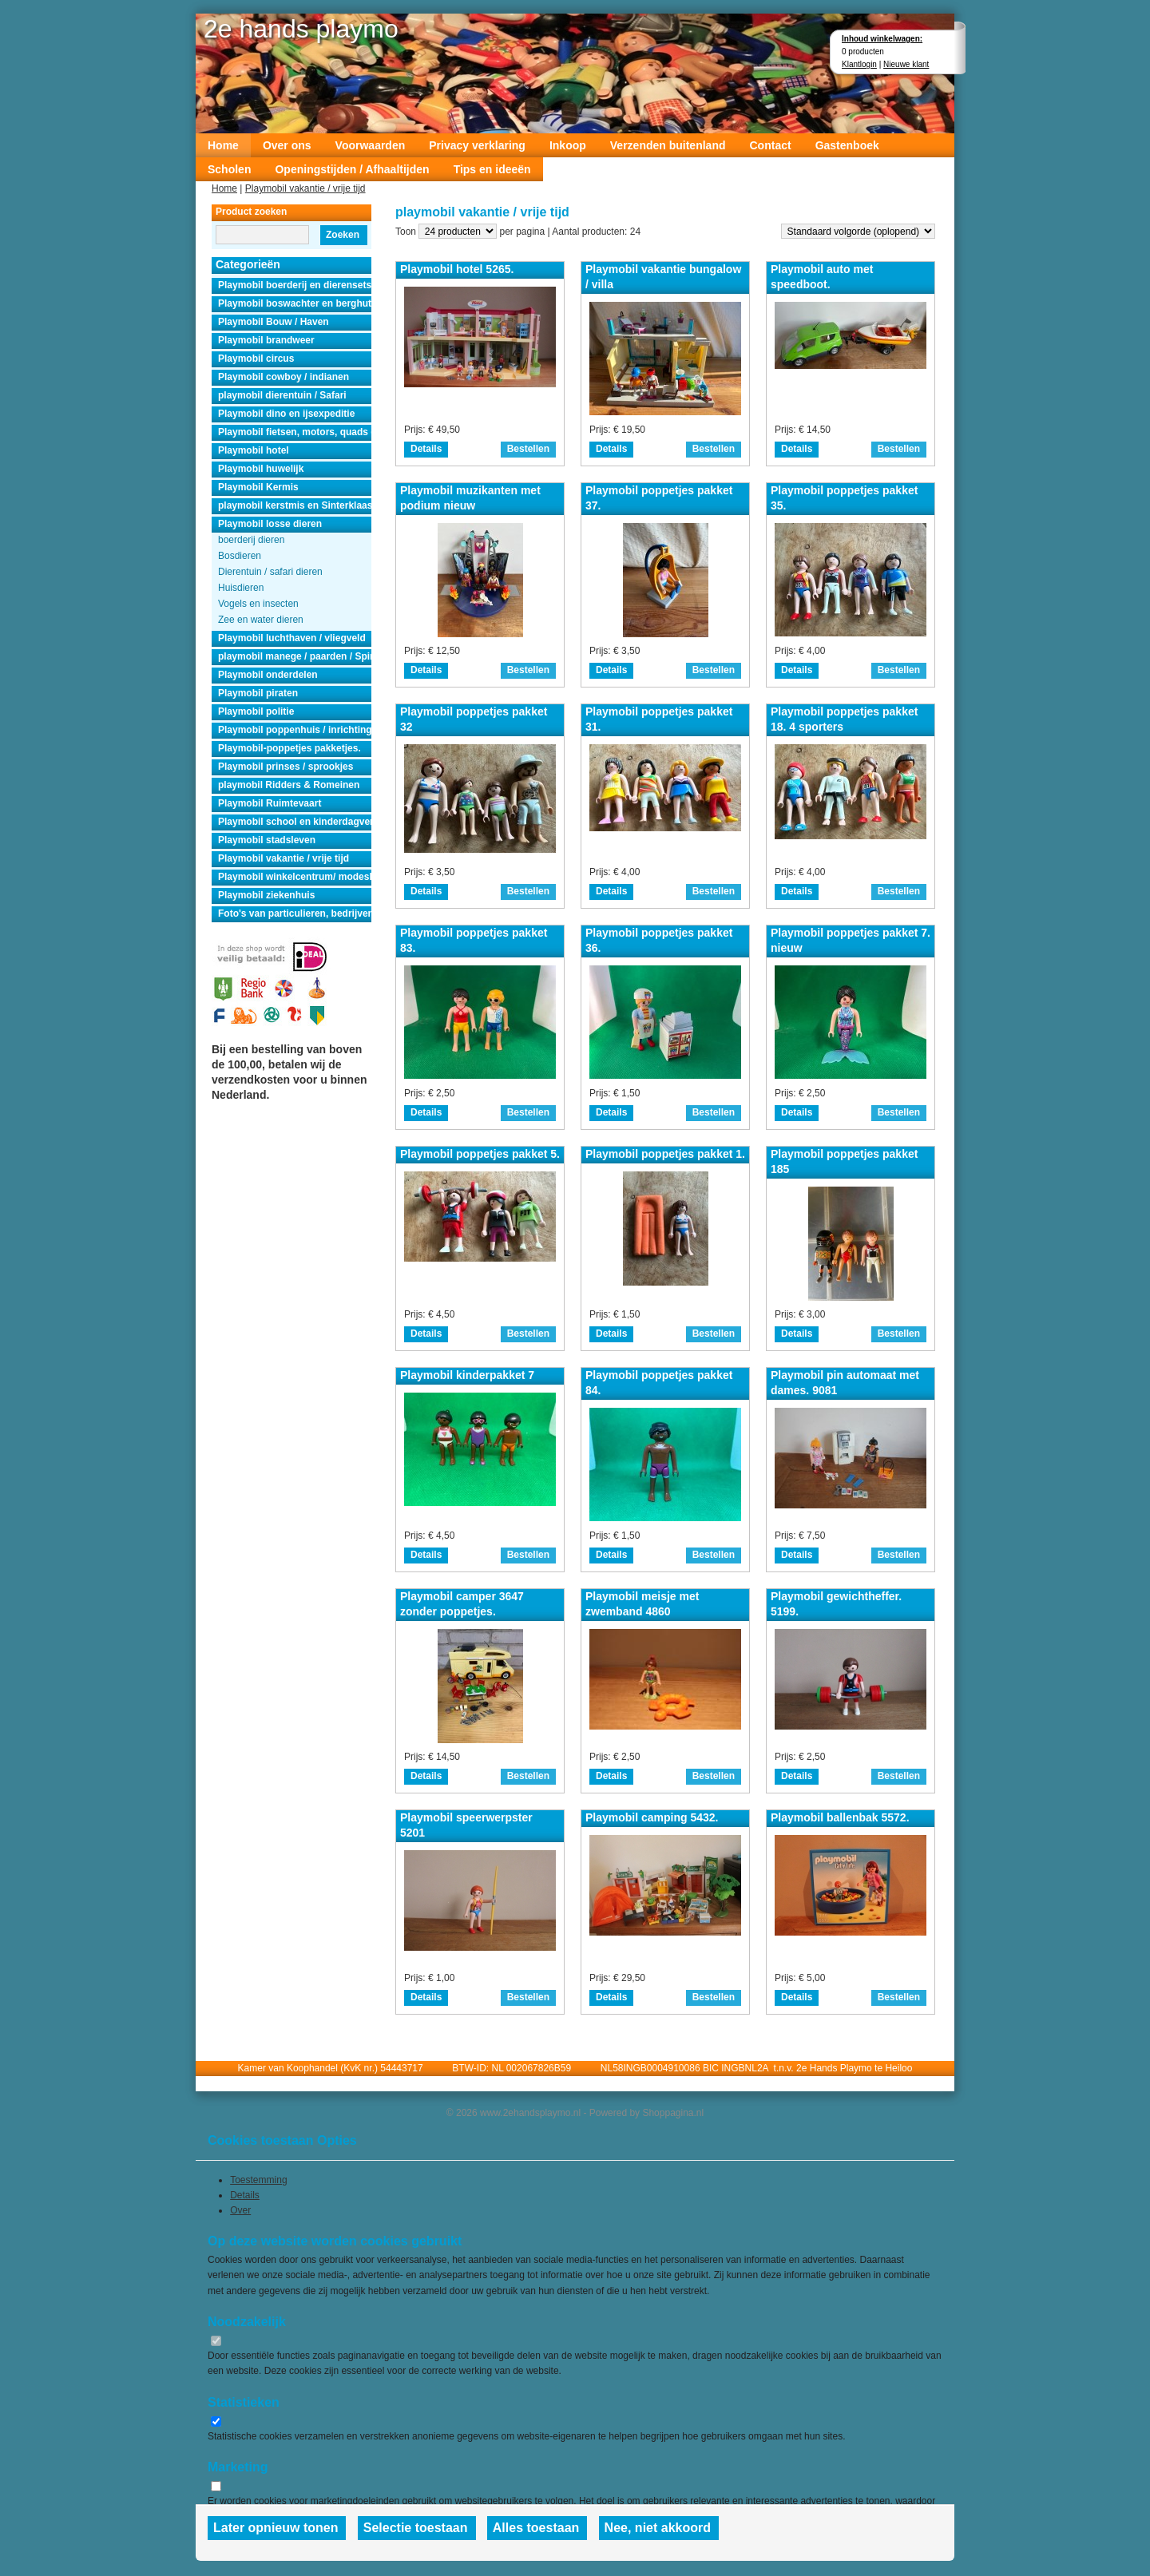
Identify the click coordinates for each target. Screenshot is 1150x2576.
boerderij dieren (251, 539)
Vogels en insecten (258, 603)
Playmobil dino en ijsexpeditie (286, 413)
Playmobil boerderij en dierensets (294, 285)
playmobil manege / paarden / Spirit (294, 656)
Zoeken (342, 234)
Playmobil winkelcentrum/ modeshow (294, 876)
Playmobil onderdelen (268, 674)
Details (426, 448)
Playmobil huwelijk (260, 468)
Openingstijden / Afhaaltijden (352, 169)
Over (240, 2210)
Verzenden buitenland (668, 145)
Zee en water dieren (260, 619)
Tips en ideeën (492, 169)
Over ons (287, 145)
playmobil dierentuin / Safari (282, 395)
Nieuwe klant (906, 64)
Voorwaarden (370, 145)
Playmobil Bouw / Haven (273, 321)
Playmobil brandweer (266, 340)
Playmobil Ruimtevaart (269, 803)
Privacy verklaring (477, 145)
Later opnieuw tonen (275, 2527)
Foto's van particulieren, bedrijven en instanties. (294, 913)
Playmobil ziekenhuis (266, 895)
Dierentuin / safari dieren (270, 571)
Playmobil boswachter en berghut (294, 303)
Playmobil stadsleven (266, 840)
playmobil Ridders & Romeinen (288, 785)
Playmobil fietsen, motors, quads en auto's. (294, 432)
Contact (770, 145)
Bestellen (528, 448)
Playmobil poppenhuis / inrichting (294, 729)
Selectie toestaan (415, 2527)
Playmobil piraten (258, 693)
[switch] (216, 2341)
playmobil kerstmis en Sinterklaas (294, 505)
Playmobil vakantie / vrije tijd (305, 188)
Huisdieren (241, 587)
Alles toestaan (536, 2527)
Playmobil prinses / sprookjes (285, 766)
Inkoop (567, 145)
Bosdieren (239, 555)
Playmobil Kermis (258, 487)
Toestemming (258, 2180)
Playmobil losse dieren (270, 523)
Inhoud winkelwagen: (882, 38)
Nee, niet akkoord (658, 2527)
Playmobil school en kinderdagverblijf (294, 821)
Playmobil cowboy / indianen (283, 376)
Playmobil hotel (253, 450)
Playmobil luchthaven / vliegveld (292, 638)
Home (223, 145)
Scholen (229, 169)
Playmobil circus (256, 358)
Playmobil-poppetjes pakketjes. (289, 748)
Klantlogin (859, 64)
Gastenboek (847, 145)
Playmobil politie (256, 711)
